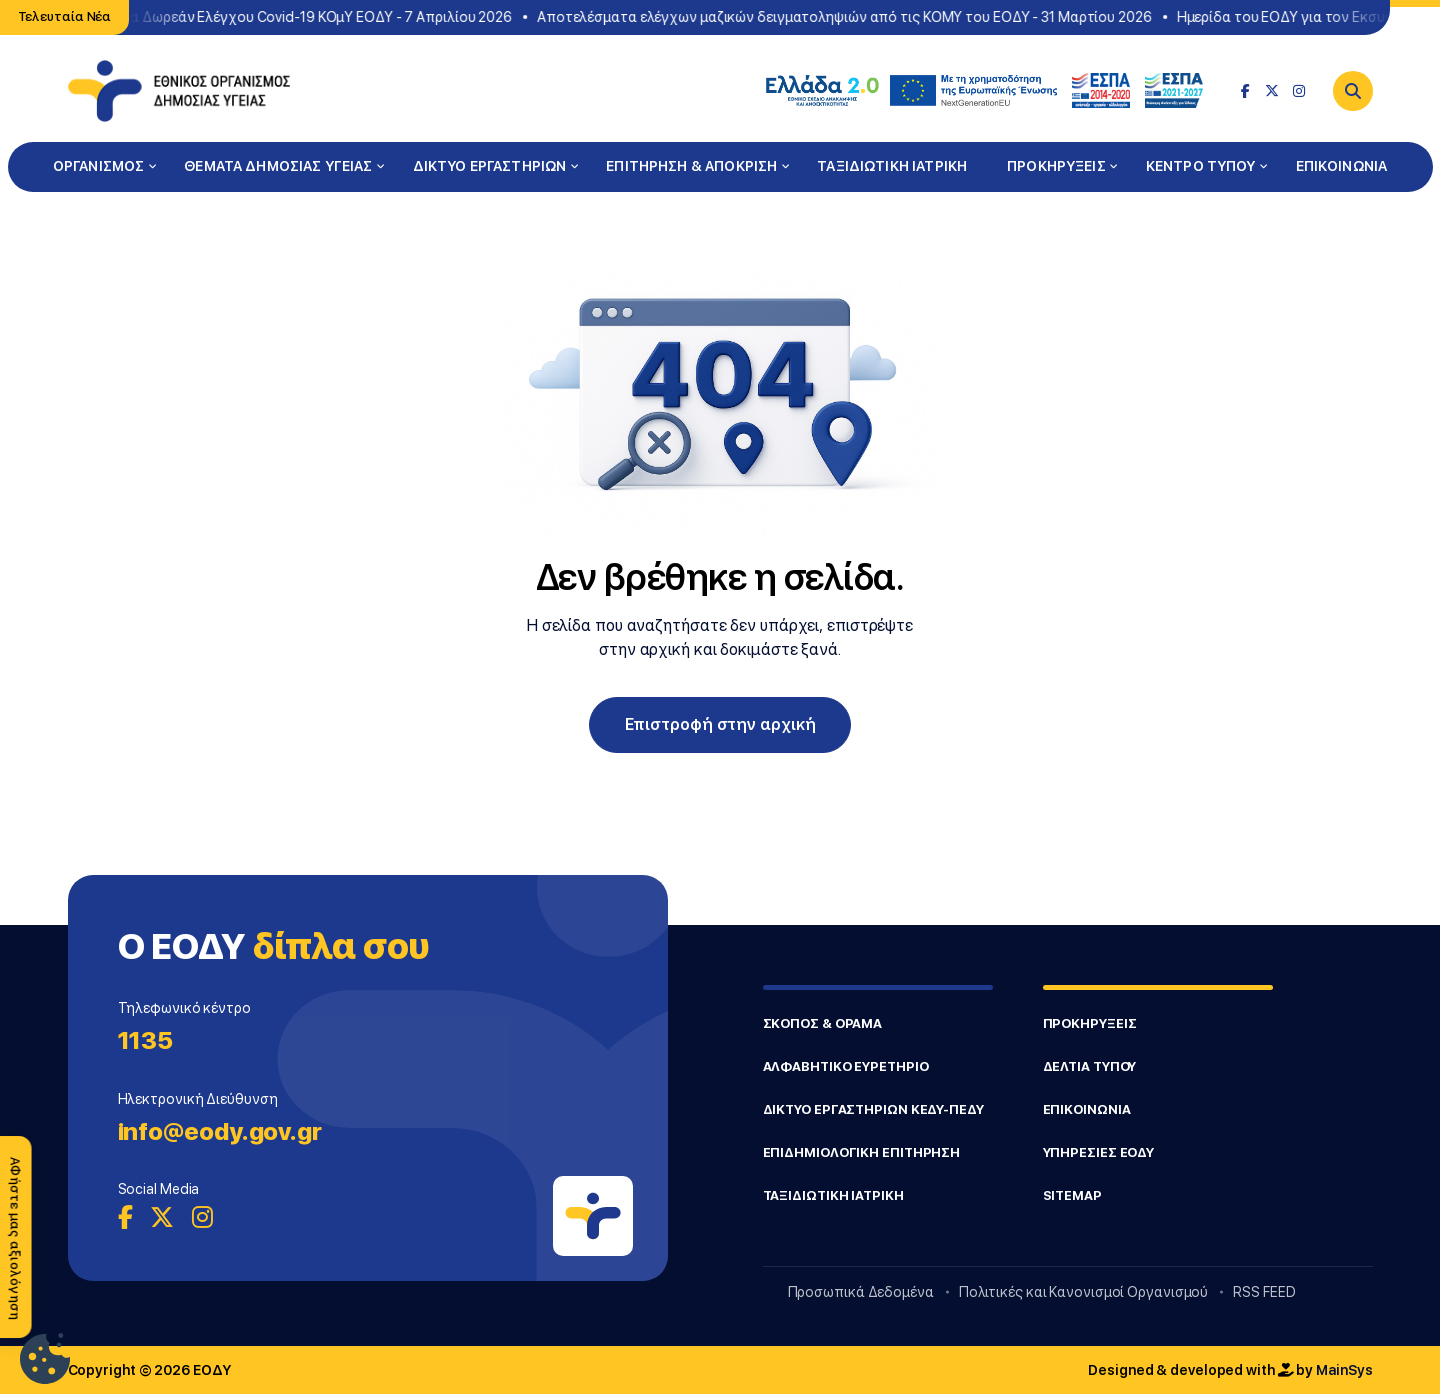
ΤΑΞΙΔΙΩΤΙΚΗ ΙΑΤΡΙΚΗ (892, 166)
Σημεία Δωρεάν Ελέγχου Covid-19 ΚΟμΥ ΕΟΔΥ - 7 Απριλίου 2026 (307, 17)
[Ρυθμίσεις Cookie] (45, 1358)
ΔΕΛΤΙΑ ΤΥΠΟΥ (1090, 1066)
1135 (146, 1040)
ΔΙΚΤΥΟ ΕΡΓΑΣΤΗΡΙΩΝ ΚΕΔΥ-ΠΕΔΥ (873, 1109)
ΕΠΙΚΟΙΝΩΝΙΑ (1342, 166)
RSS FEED (1264, 1292)
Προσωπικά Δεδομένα (861, 1292)
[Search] (1353, 91)
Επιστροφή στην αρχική (720, 724)
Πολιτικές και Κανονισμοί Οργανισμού (1084, 1292)
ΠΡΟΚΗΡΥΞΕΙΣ (1056, 166)
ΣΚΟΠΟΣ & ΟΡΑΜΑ (823, 1023)
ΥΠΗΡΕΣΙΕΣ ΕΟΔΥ (1099, 1152)
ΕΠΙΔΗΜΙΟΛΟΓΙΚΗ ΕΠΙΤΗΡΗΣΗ (862, 1152)
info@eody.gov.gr (220, 1131)
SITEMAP (1072, 1195)
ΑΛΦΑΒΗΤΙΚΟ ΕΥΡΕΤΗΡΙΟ (846, 1066)
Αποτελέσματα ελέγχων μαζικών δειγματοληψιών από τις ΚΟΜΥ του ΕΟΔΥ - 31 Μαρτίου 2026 (848, 17)
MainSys (1344, 1370)
